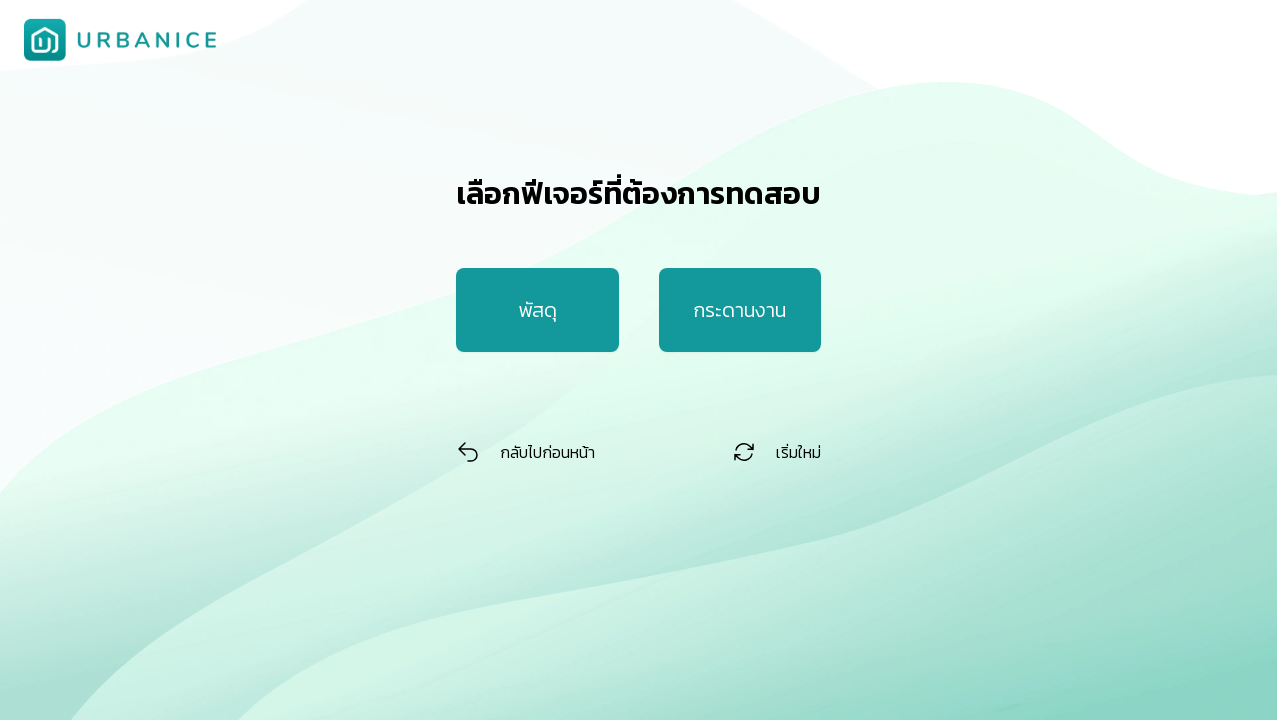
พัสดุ (537, 310)
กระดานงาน (740, 310)
